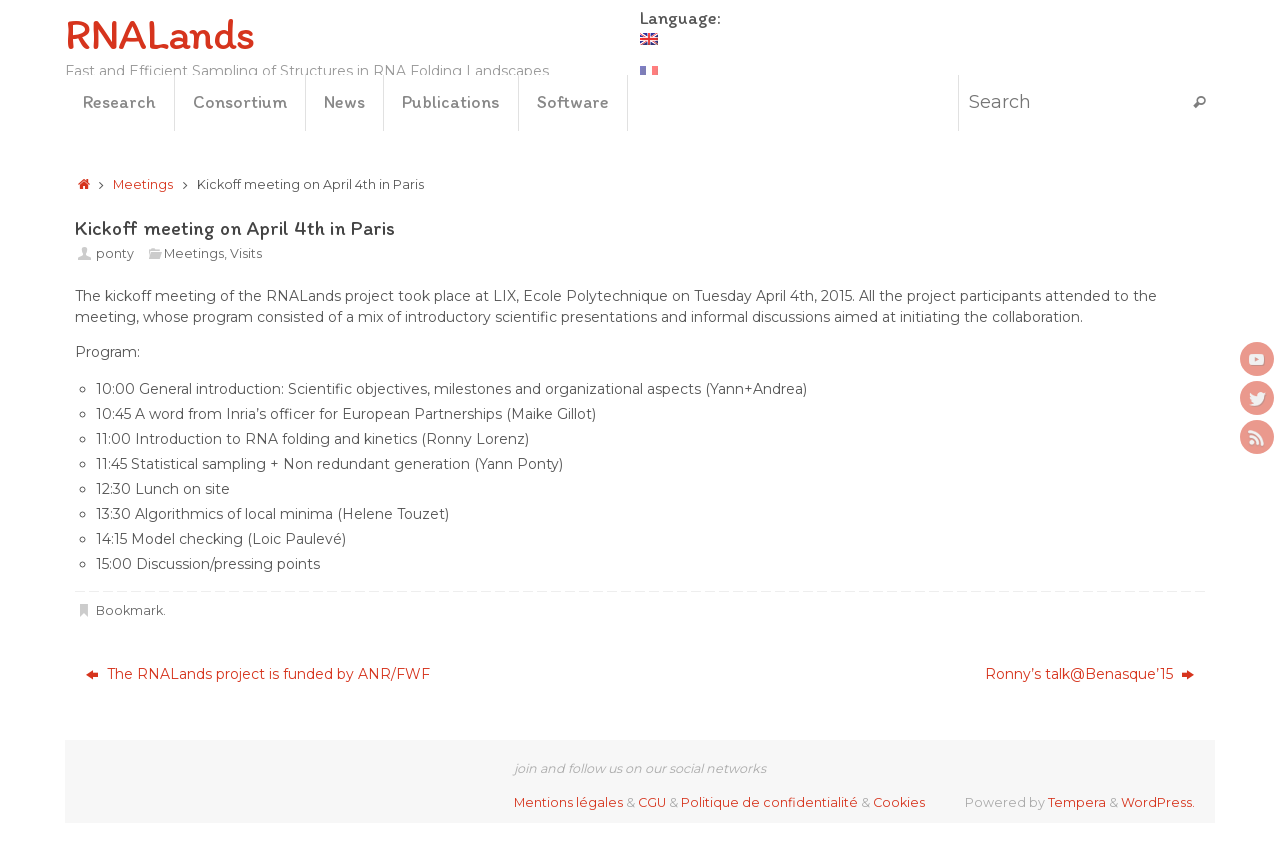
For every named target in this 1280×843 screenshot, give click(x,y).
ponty (115, 253)
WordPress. (1158, 802)
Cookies (899, 802)
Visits (246, 253)
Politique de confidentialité (769, 802)
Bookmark (129, 610)
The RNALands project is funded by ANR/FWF (258, 674)
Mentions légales (568, 802)
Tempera (1077, 802)
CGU (652, 802)
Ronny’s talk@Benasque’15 (1089, 674)
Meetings (143, 184)
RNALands (159, 34)
